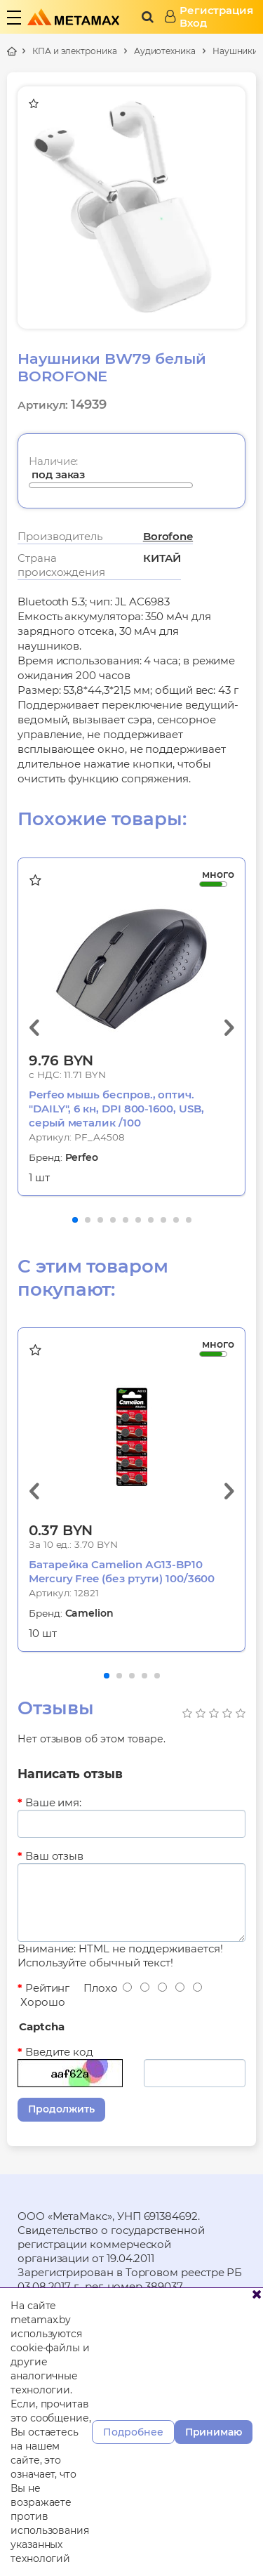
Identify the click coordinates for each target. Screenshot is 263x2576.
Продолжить (61, 2109)
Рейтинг (47, 1988)
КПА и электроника (74, 51)
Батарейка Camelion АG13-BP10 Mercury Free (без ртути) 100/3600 (122, 1571)
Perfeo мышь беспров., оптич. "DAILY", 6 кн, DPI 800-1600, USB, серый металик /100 (116, 1108)
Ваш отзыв (54, 1855)
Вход (193, 23)
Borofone (168, 536)
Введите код (59, 2051)
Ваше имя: (53, 1802)
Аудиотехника (165, 51)
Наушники (235, 51)
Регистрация (216, 10)
